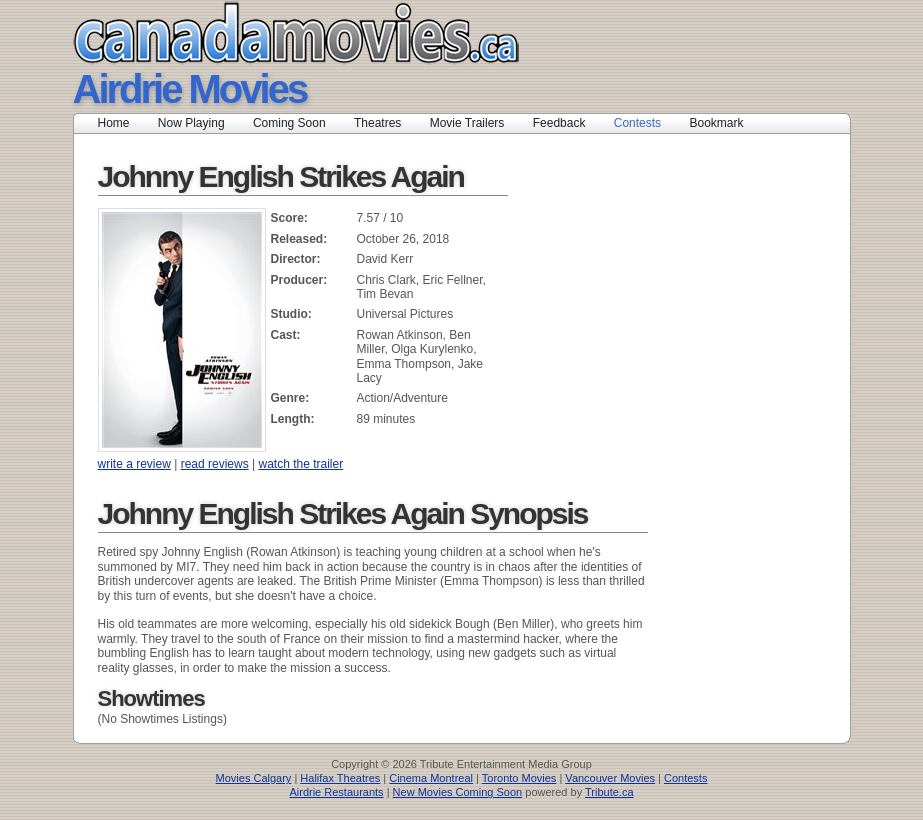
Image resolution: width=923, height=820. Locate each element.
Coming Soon (289, 123)
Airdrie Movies (190, 89)
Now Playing (191, 123)
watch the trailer (300, 464)
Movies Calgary (254, 778)
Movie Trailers (467, 123)
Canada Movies (267, 32)
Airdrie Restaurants (336, 792)
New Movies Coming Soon (458, 792)
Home (114, 123)
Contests (637, 123)
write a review (134, 464)
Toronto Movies (519, 778)
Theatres (377, 123)
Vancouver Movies (610, 778)
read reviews (215, 464)
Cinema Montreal (431, 778)
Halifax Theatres (340, 778)
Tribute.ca (609, 792)
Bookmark (722, 123)
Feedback (559, 123)
